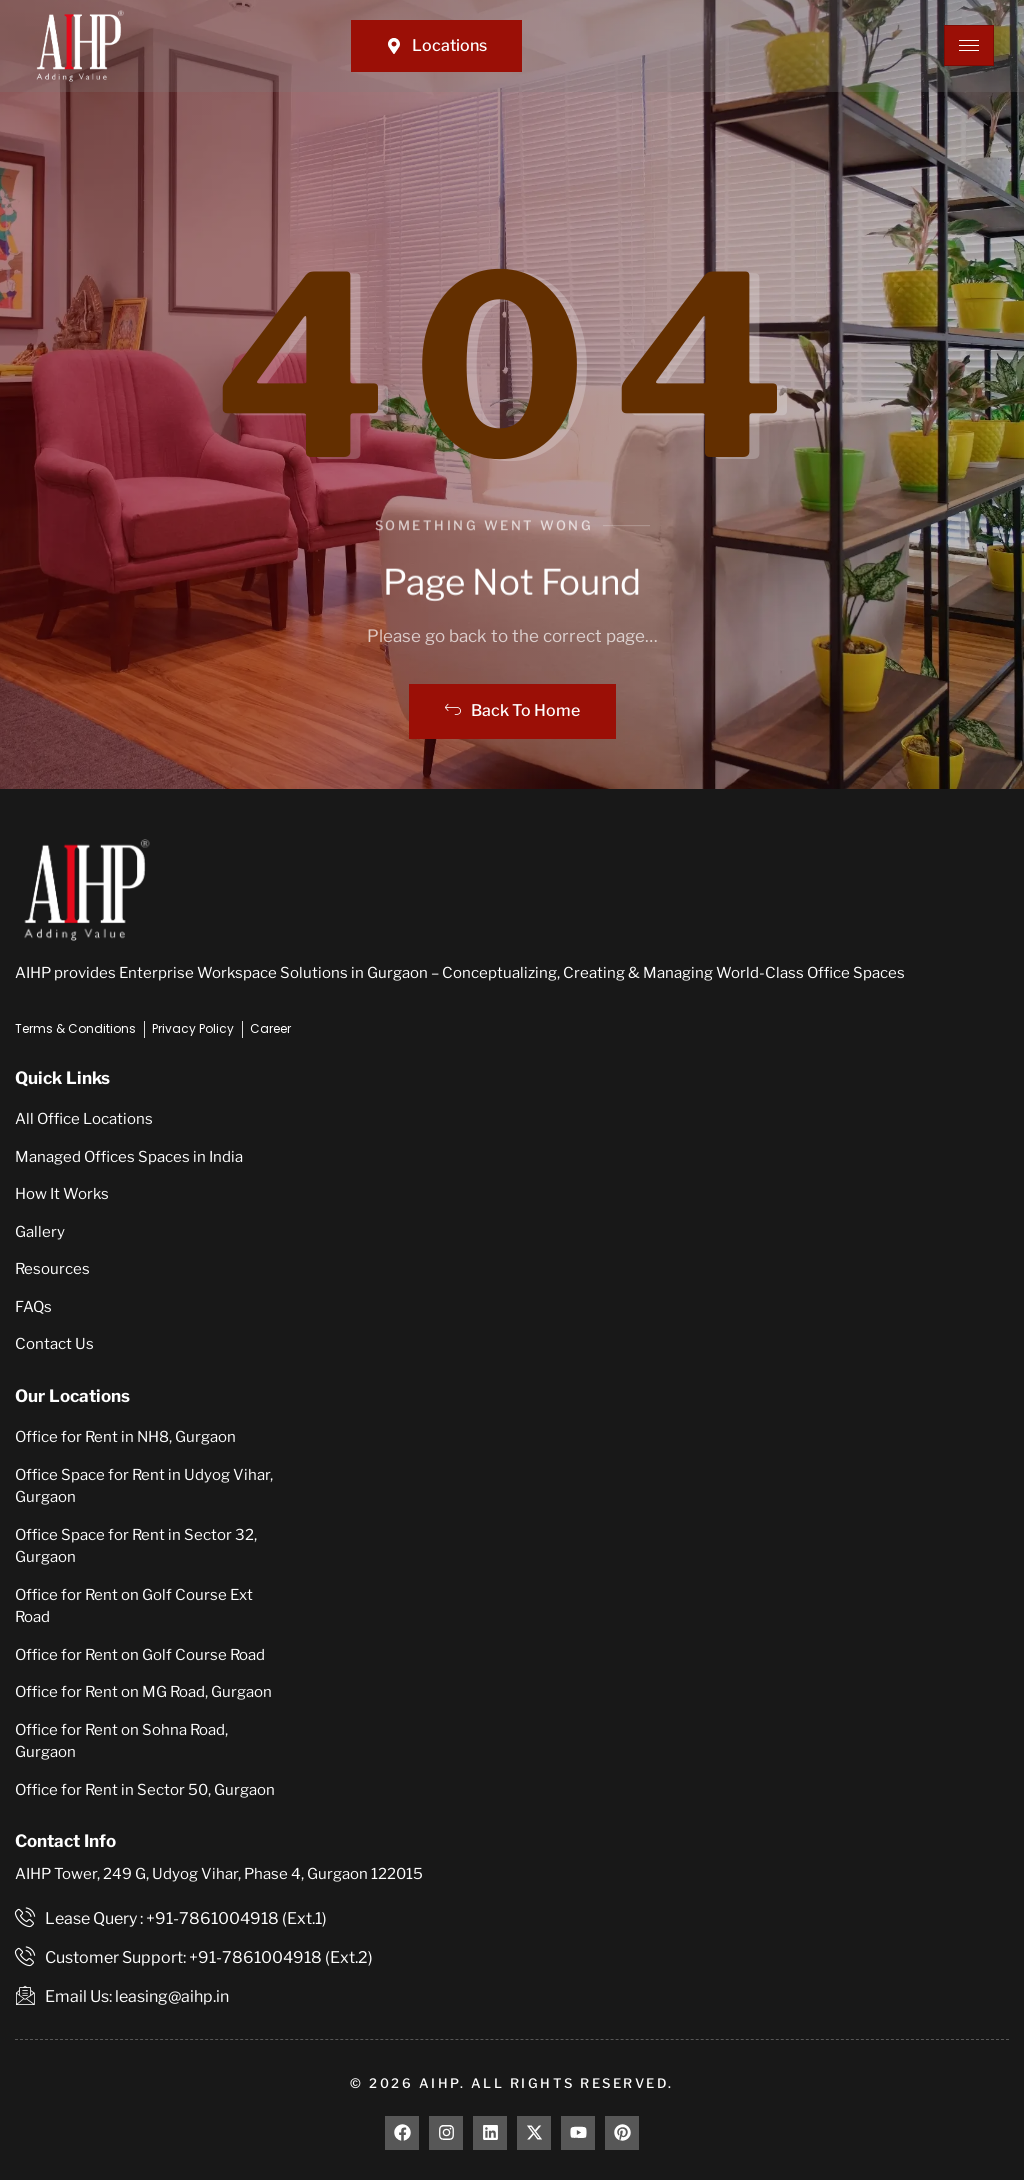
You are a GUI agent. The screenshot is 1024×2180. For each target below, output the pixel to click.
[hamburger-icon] (969, 45)
